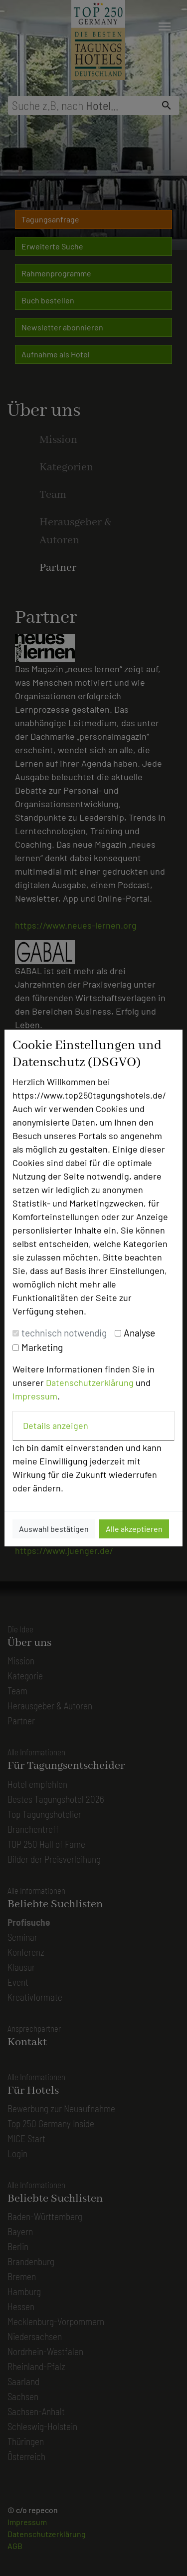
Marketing (42, 1347)
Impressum (34, 1395)
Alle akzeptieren (134, 1528)
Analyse (139, 1332)
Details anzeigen (55, 1425)
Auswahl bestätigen (54, 1528)
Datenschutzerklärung (90, 1382)
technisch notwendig (64, 1332)
